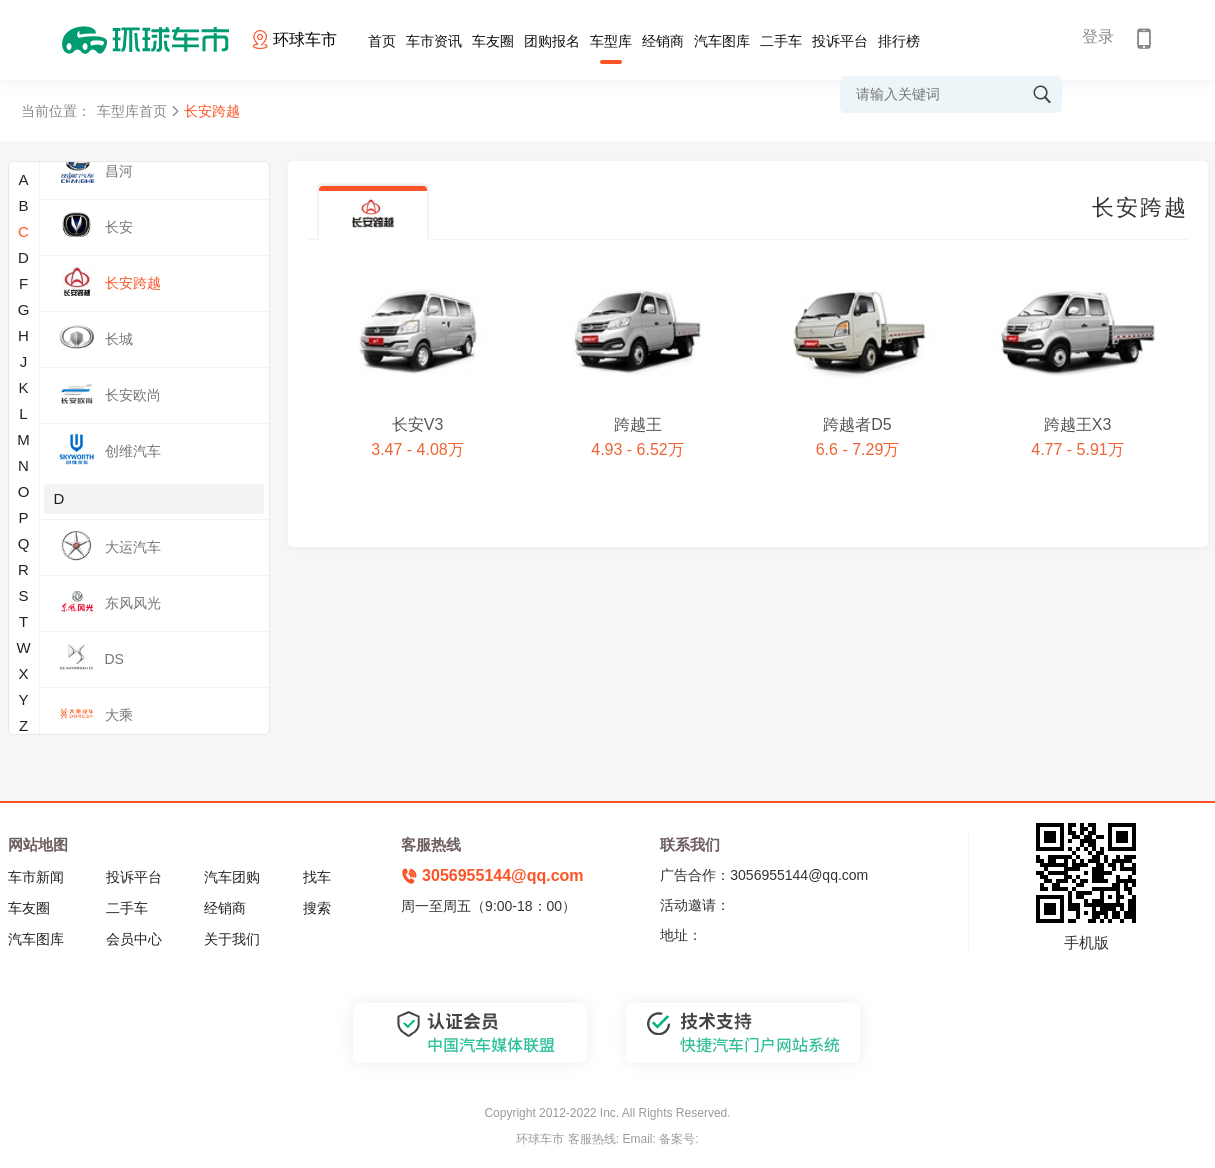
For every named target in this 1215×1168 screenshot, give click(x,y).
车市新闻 (36, 877)
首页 (382, 41)
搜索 (317, 908)
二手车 (781, 41)
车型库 (611, 41)
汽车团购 (232, 877)
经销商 (663, 41)
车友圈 (493, 41)
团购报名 (552, 41)
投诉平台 (840, 41)
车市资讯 (434, 41)
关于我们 (232, 939)
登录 (1098, 36)
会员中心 (134, 939)
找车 (317, 877)
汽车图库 (722, 41)
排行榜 (899, 41)
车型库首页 (132, 111)
